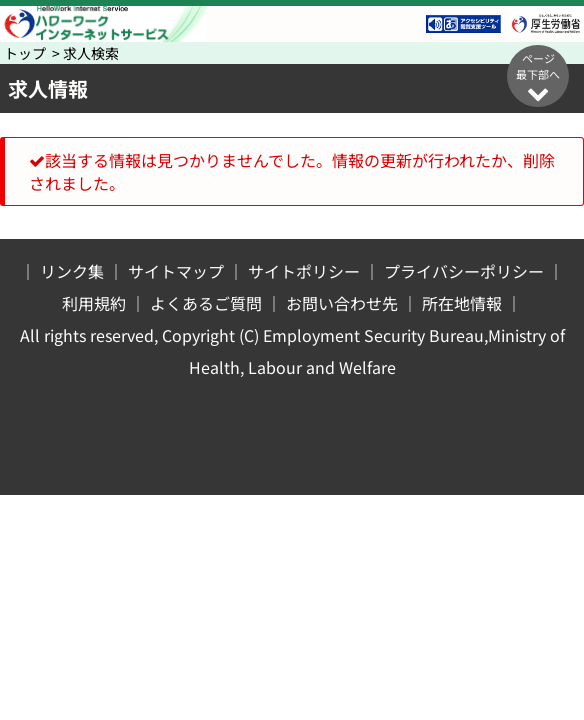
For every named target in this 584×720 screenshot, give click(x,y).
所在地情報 (462, 303)
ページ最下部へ (538, 77)
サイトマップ (176, 271)
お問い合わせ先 (342, 303)
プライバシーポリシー (464, 271)
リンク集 (72, 271)
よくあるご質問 (206, 303)
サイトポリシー (304, 271)
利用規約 (94, 303)
